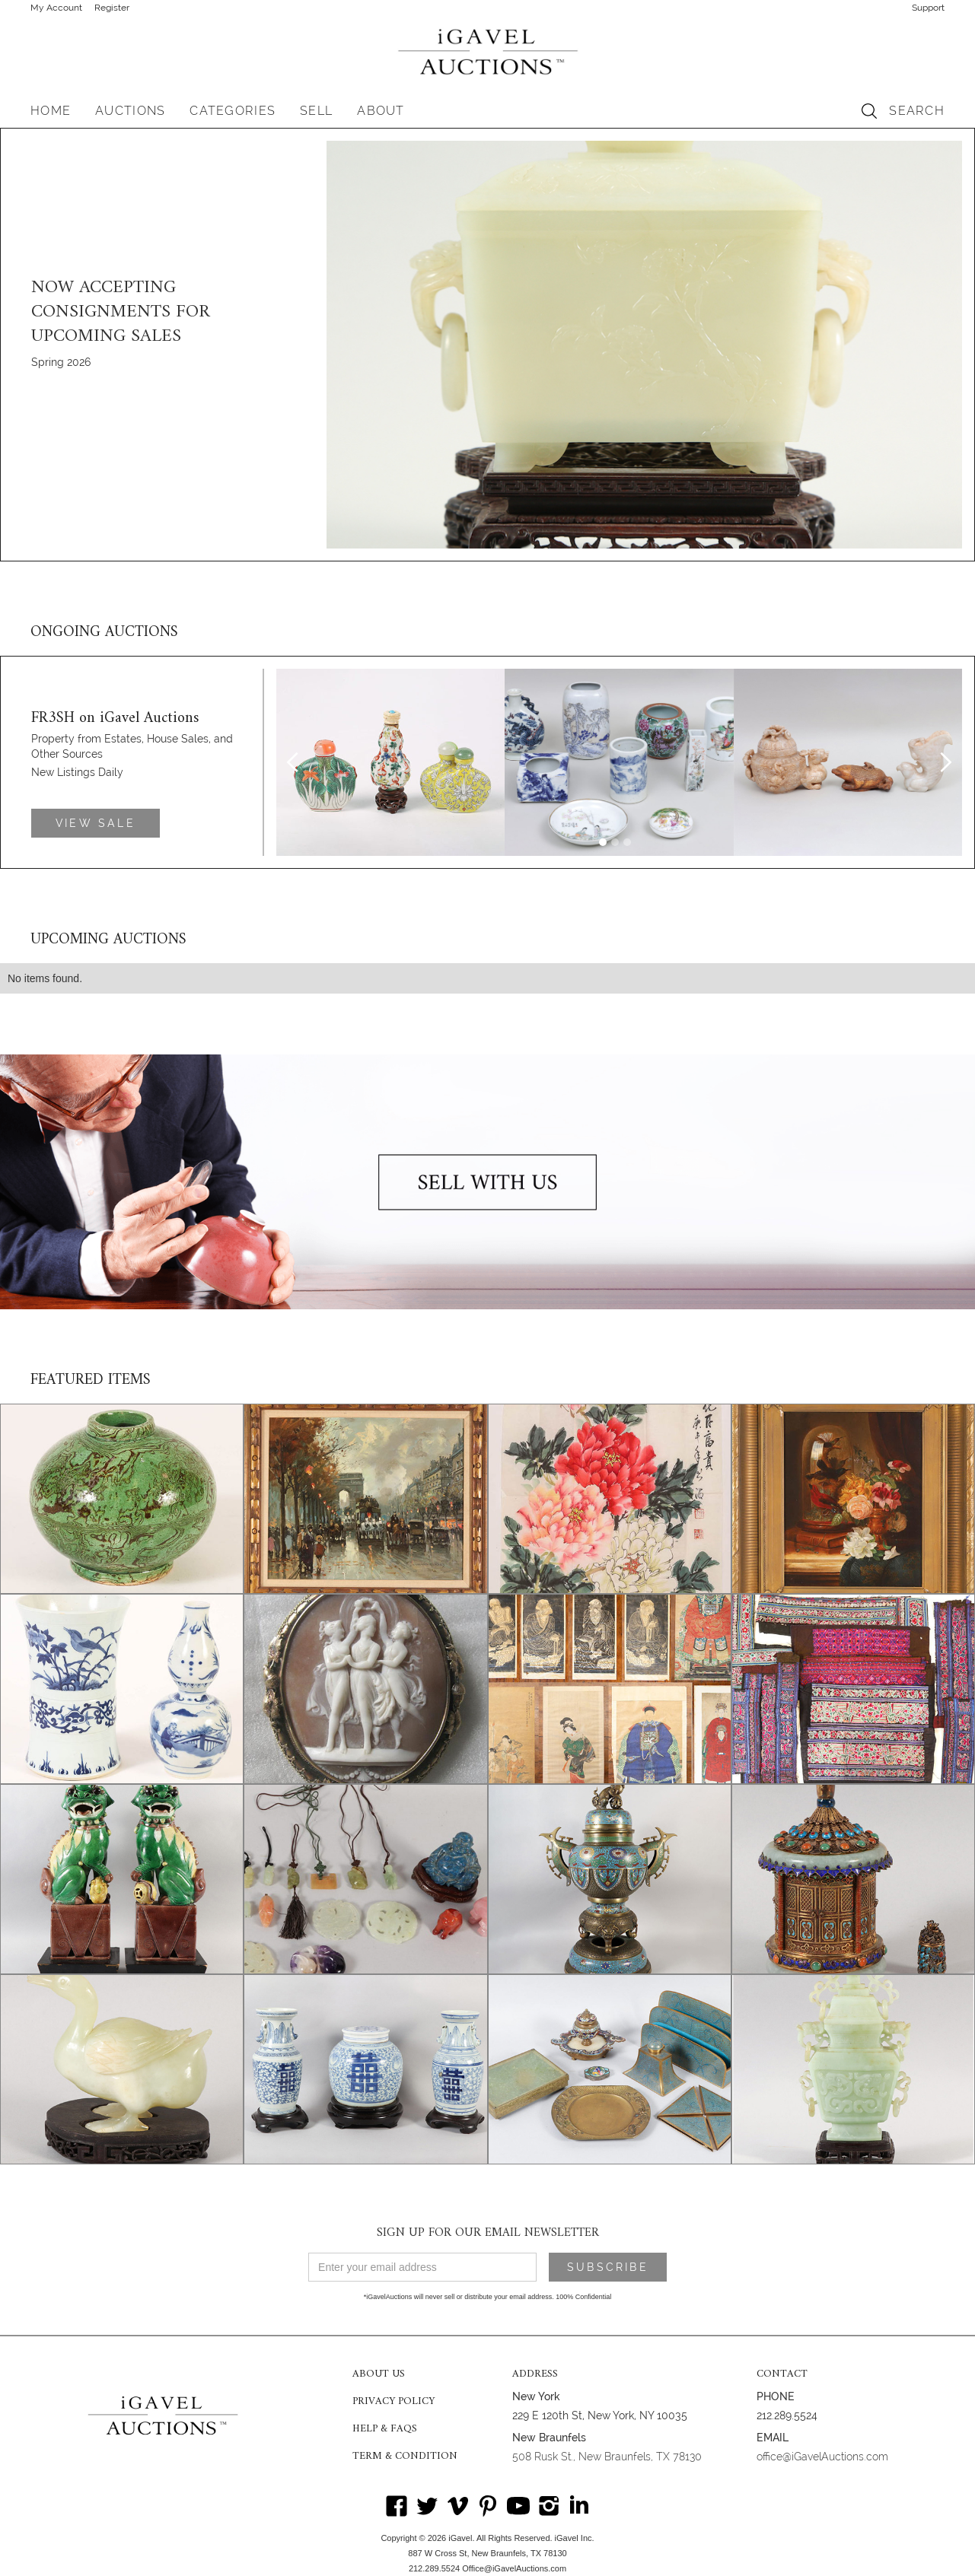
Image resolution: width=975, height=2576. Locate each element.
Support (928, 7)
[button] (130, 111)
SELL (316, 110)
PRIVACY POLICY (393, 2401)
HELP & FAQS (384, 2429)
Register (111, 7)
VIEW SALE (95, 823)
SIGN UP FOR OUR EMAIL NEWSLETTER (488, 2232)
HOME (50, 110)
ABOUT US (378, 2374)
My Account (56, 7)
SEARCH (917, 110)
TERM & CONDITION (404, 2456)
